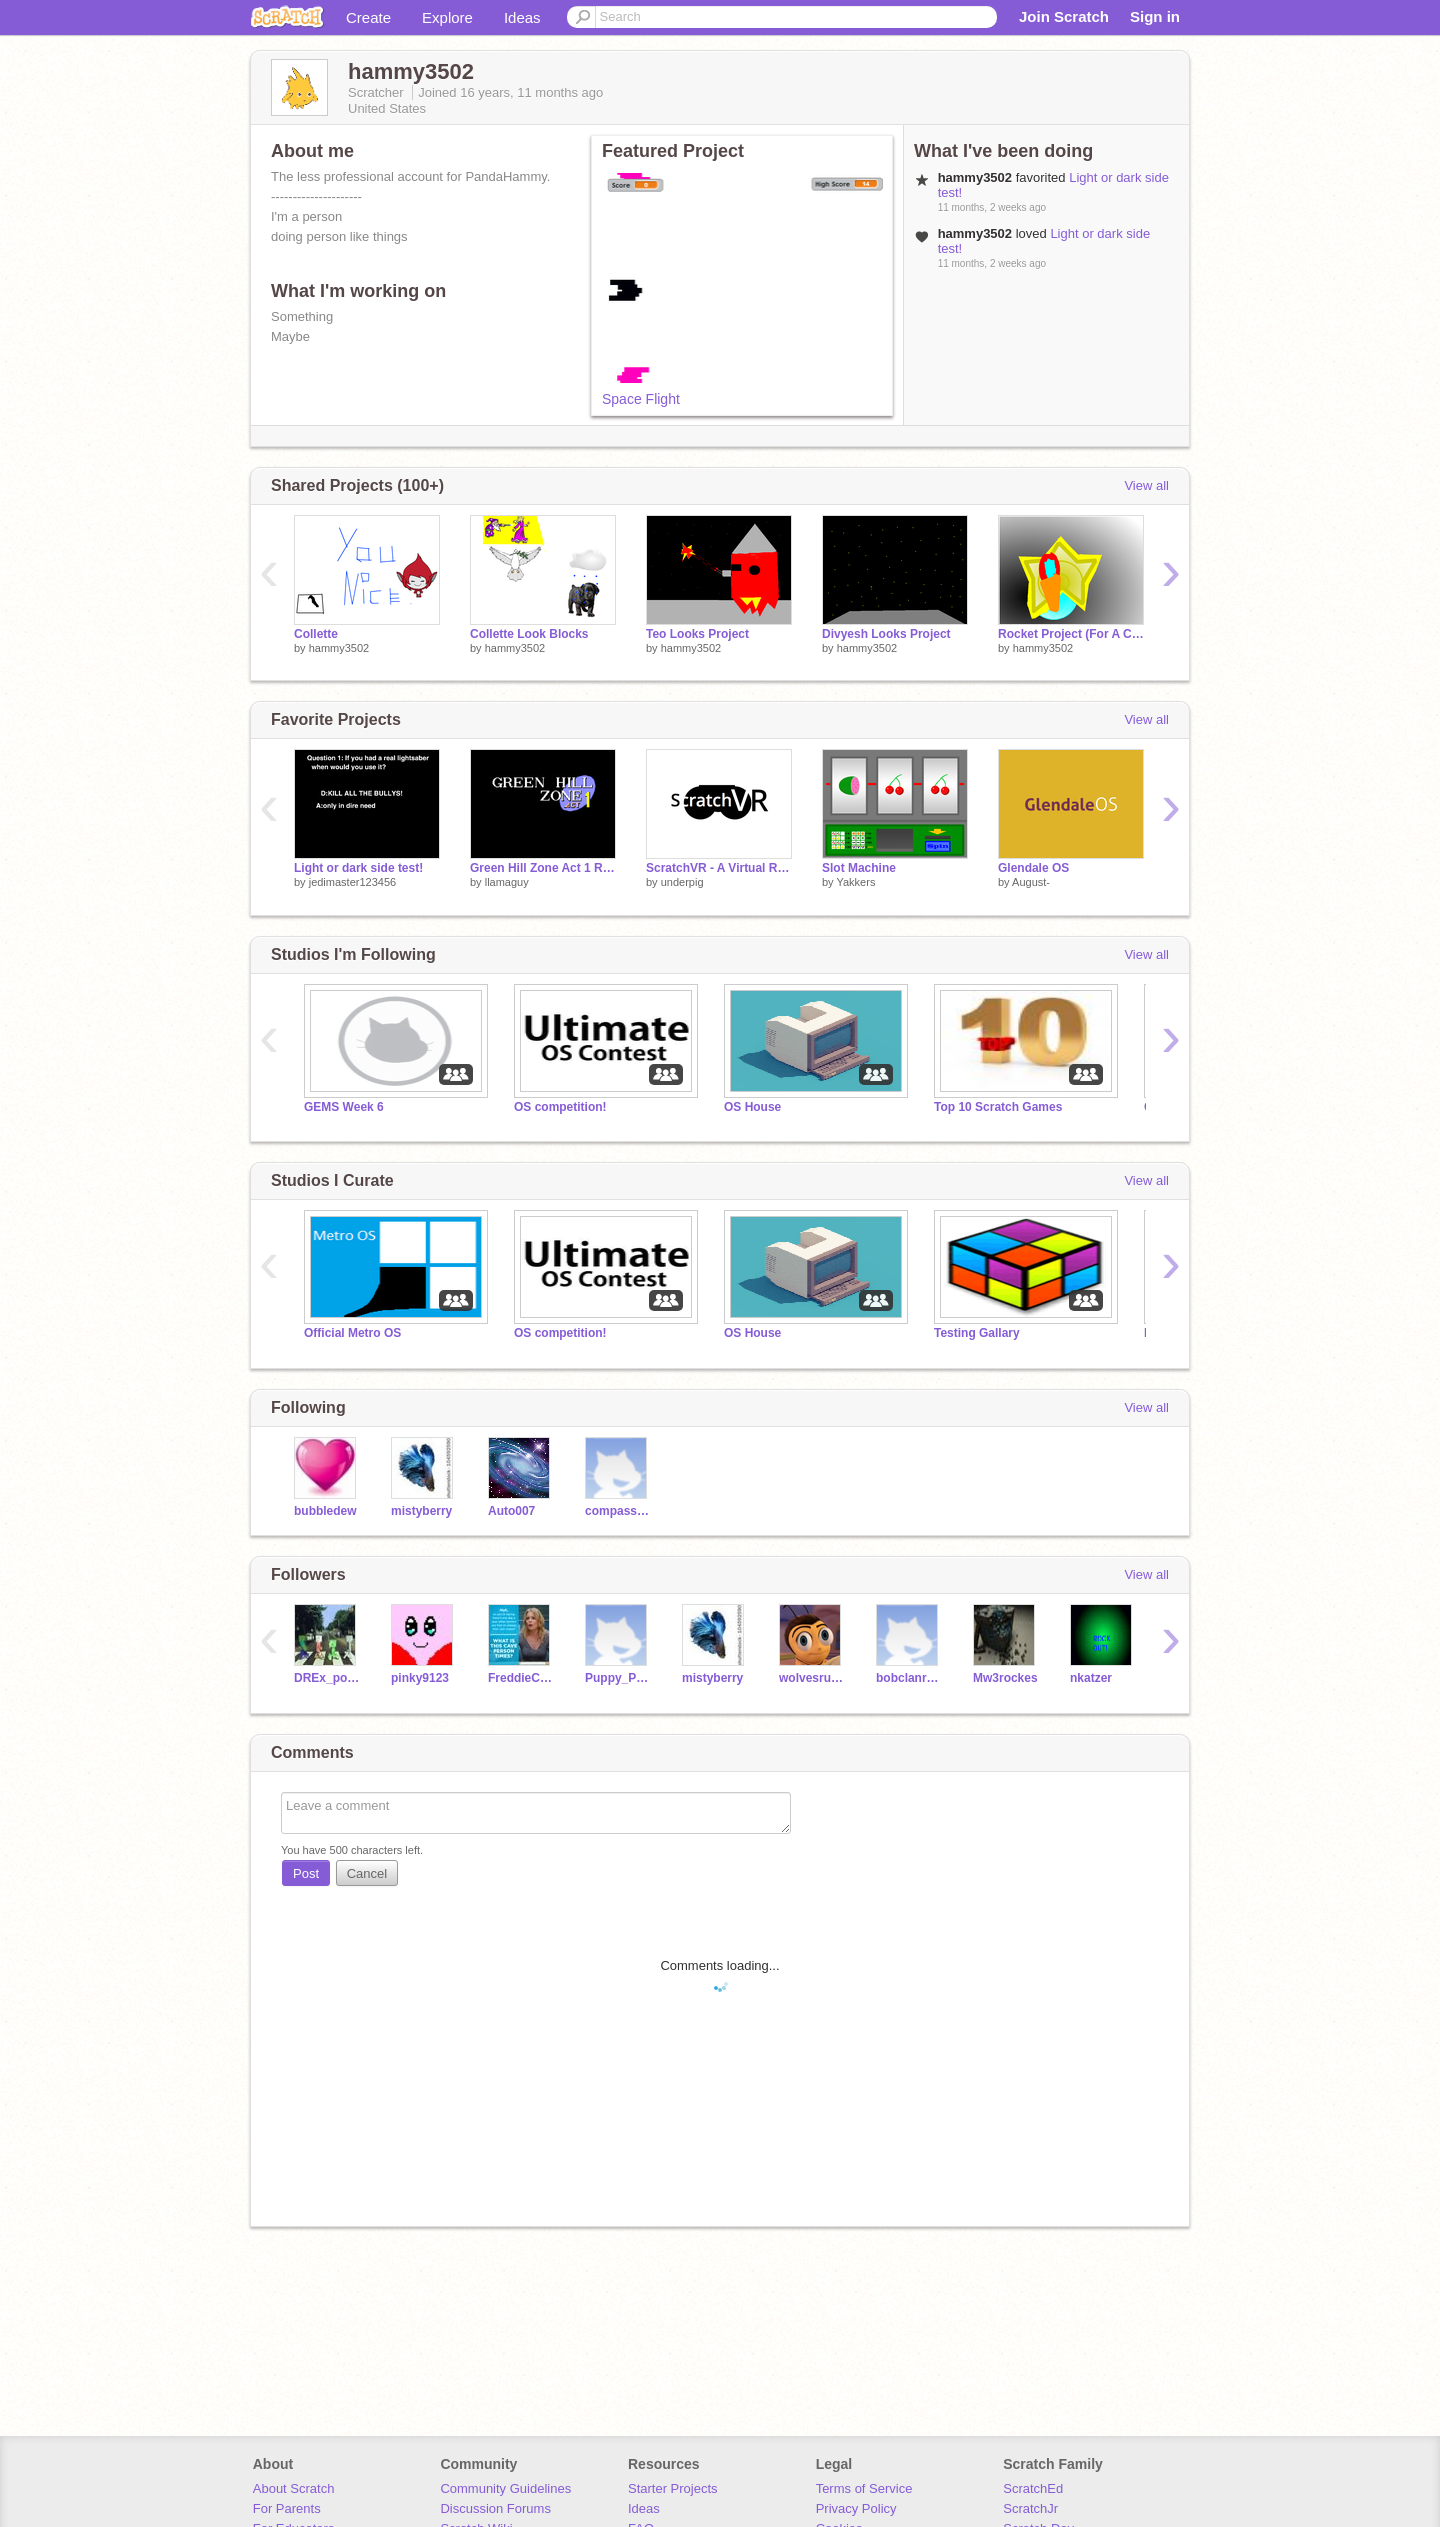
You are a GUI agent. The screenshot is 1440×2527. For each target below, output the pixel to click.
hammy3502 (339, 648)
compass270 (618, 1511)
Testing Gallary (977, 1333)
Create (368, 17)
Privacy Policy (856, 2508)
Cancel (367, 1873)
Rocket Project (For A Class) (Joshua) (1071, 634)
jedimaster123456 (352, 882)
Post (306, 1873)
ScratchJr (1030, 2508)
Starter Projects (673, 2488)
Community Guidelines (505, 2488)
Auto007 (511, 1511)
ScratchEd (1033, 2488)
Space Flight (641, 399)
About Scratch (294, 2488)
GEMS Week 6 (344, 1107)
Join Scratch (1064, 16)
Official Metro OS (352, 1333)
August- (1031, 882)
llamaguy (507, 882)
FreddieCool (521, 1678)
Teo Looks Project (697, 634)
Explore (447, 17)
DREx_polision (327, 1678)
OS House (752, 1107)
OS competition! (560, 1107)
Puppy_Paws (618, 1678)
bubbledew (325, 1511)
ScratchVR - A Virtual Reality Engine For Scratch (719, 868)
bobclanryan (909, 1678)
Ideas (522, 17)
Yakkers (855, 882)
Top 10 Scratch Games (998, 1107)
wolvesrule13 (812, 1678)
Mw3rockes (1005, 1678)
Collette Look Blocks (529, 634)
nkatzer (1091, 1678)
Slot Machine (859, 868)
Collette (316, 634)
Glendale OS (1033, 868)
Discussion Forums (495, 2508)
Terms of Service (864, 2488)
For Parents (287, 2508)
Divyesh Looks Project (886, 634)
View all (1146, 485)
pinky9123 (420, 1678)
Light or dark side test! (358, 868)
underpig (682, 882)
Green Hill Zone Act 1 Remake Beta (543, 868)
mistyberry (421, 1511)
